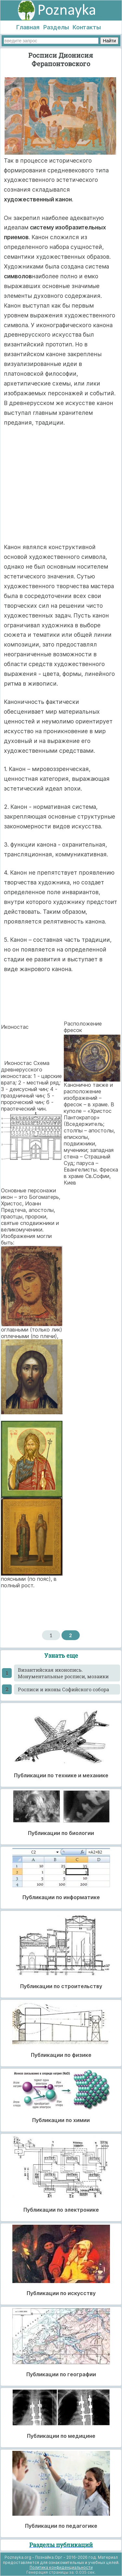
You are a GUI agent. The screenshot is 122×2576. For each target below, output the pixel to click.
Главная (27, 27)
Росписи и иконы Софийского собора (63, 1689)
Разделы (56, 27)
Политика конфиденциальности (61, 2567)
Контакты (87, 27)
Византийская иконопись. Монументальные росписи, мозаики (63, 1673)
